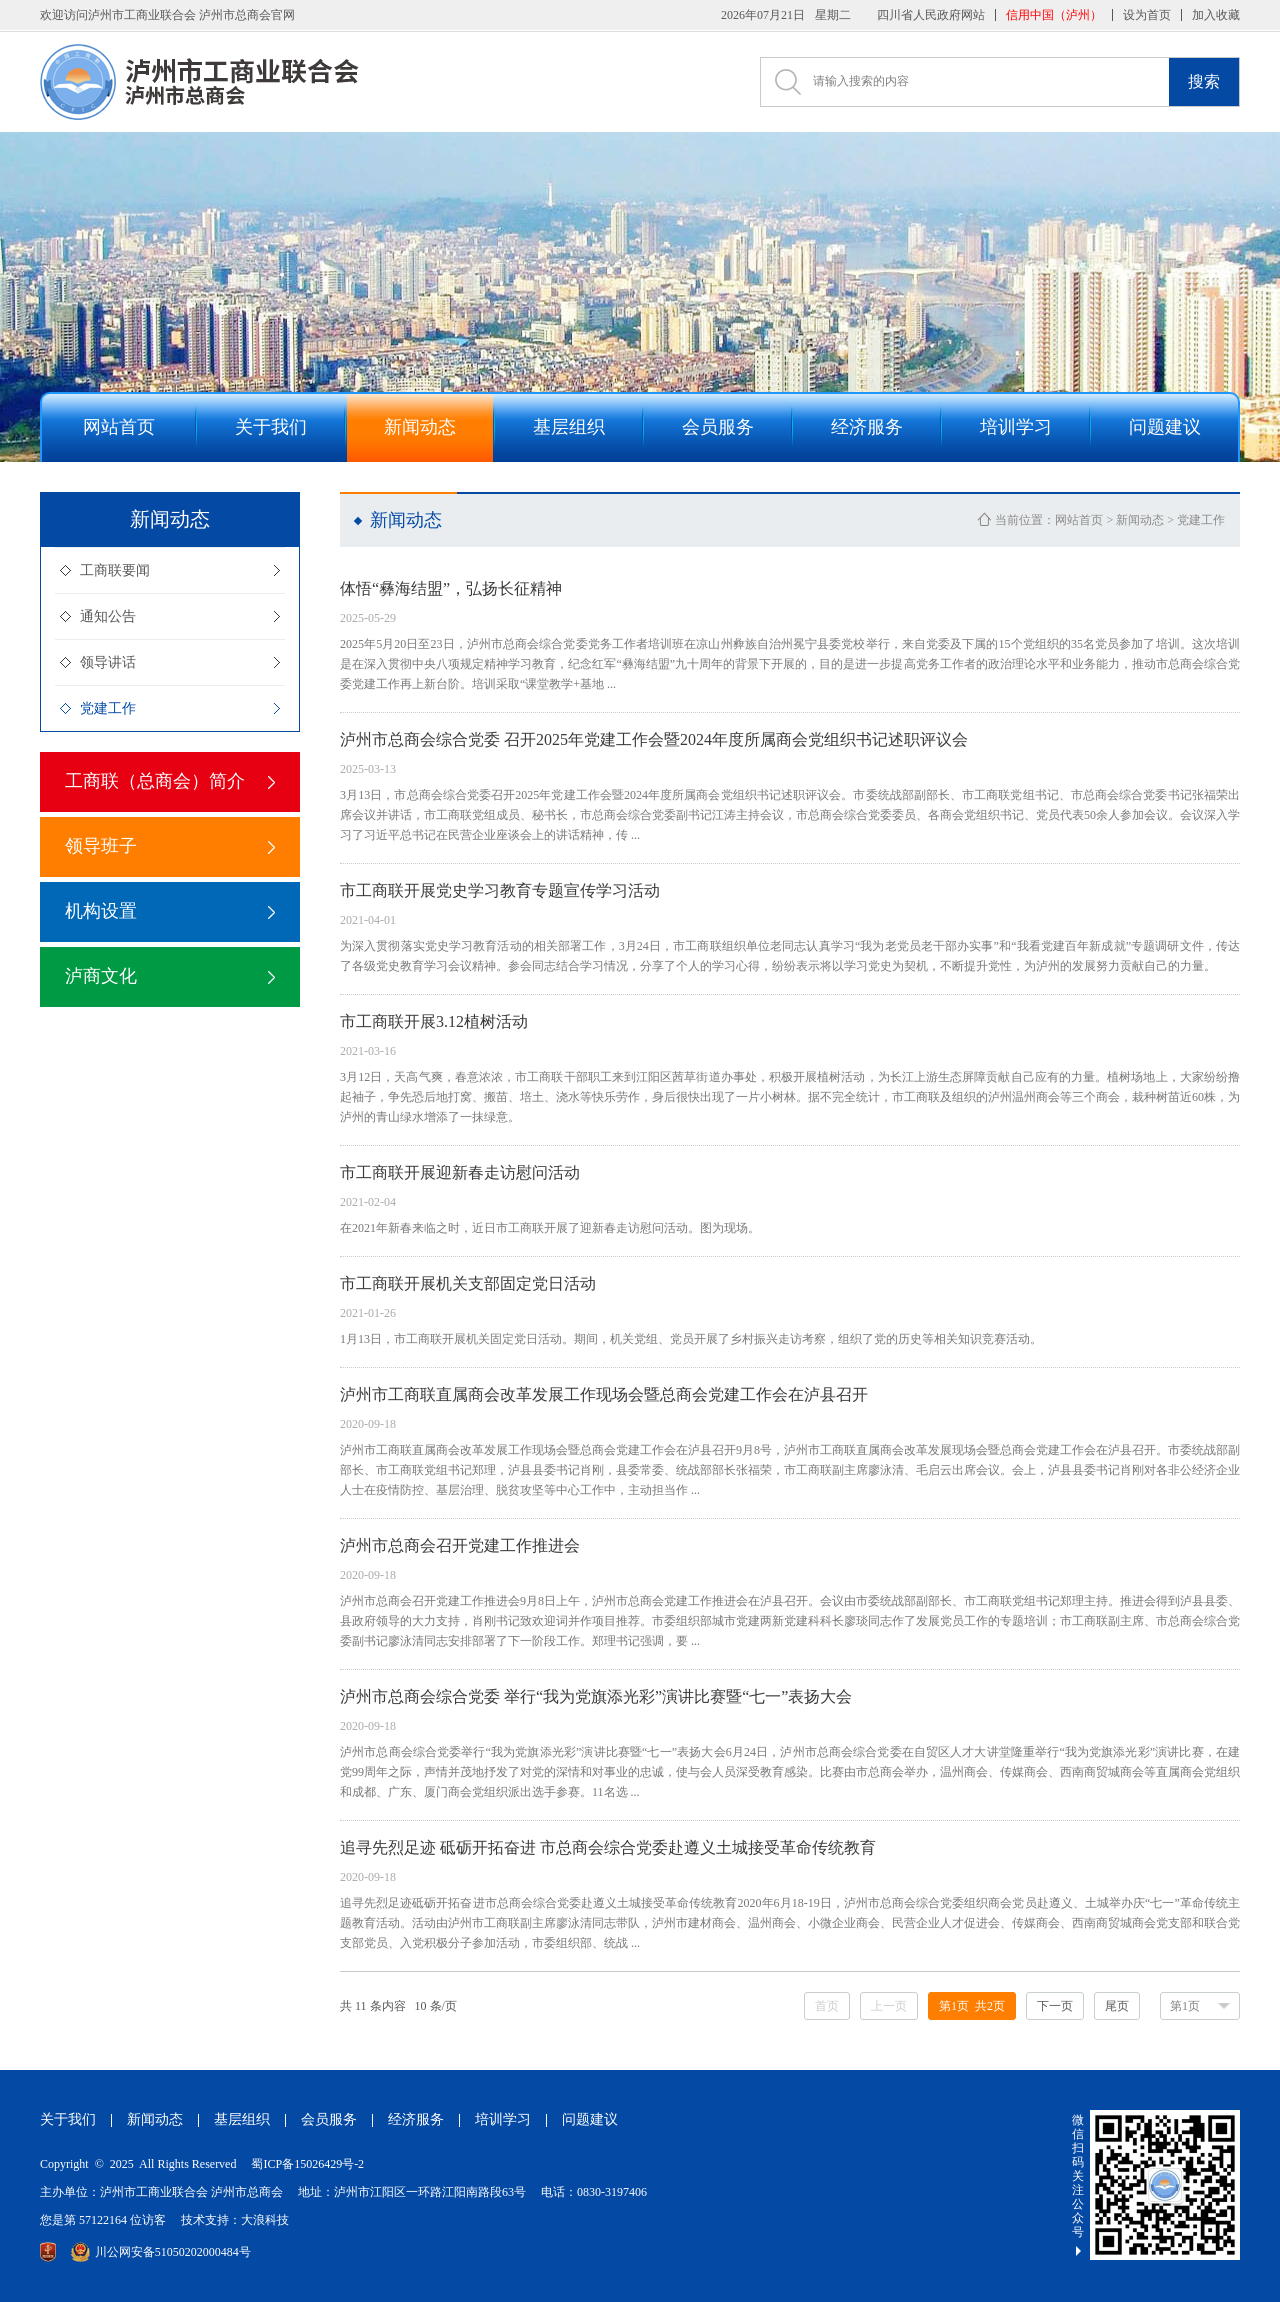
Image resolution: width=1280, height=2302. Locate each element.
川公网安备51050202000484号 (161, 2252)
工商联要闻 (115, 570)
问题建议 (590, 2119)
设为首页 (1147, 15)
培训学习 (503, 2119)
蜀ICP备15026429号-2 (307, 2164)
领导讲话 (108, 662)
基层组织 (242, 2119)
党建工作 (108, 708)
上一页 (889, 2006)
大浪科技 (265, 2220)
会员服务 (329, 2119)
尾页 (1117, 2006)
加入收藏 (1216, 15)
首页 (827, 2006)
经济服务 (416, 2119)
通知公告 (108, 616)
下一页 (1055, 2006)
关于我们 (68, 2119)
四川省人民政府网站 (931, 15)
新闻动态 (1140, 520)
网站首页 (1079, 520)
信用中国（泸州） (1054, 15)
